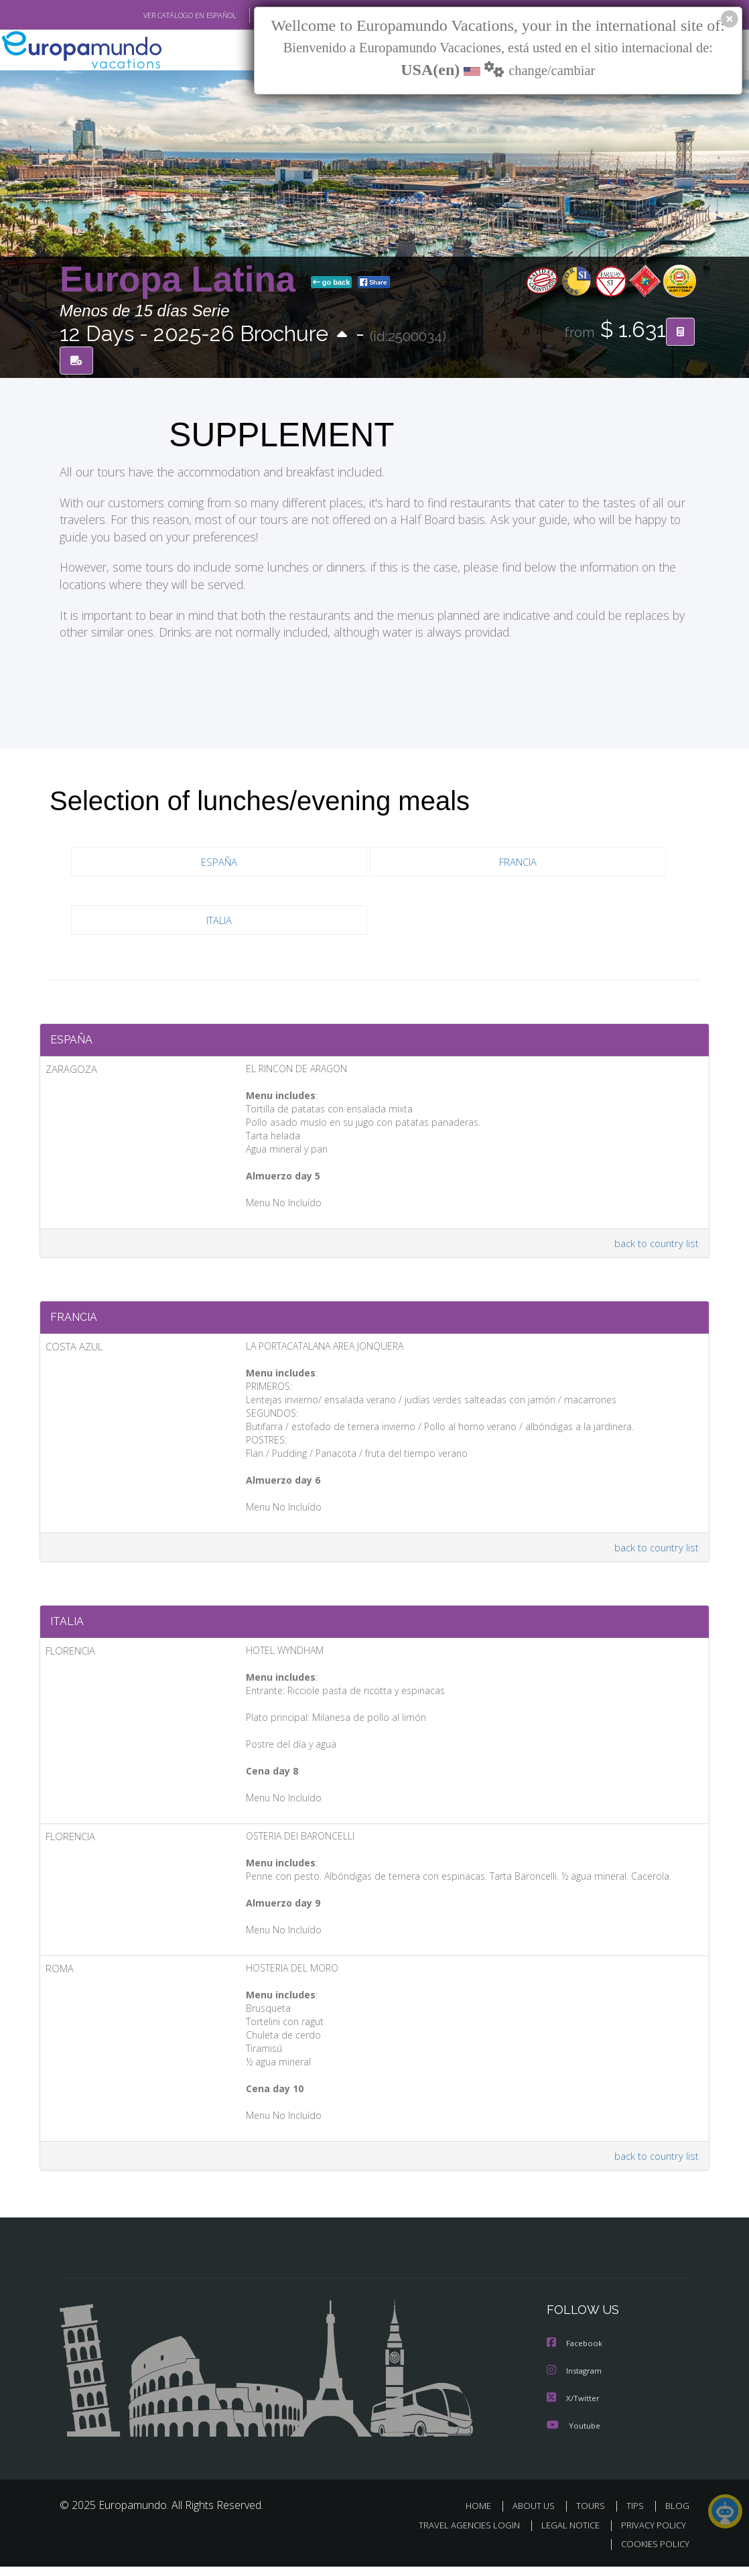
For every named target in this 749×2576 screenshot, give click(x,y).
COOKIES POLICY (652, 2554)
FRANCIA (517, 862)
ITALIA (219, 921)
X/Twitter (573, 2408)
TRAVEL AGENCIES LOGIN (459, 2535)
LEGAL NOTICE (564, 2535)
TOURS (593, 2515)
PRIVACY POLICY (650, 2535)
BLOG (677, 2515)
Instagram (576, 2381)
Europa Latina (182, 279)
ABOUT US (537, 2515)
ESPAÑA (219, 862)
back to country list (654, 1246)
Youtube (573, 2435)
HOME (483, 2515)
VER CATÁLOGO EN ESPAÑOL (159, 15)
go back (331, 282)
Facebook (575, 2354)
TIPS (636, 2515)
